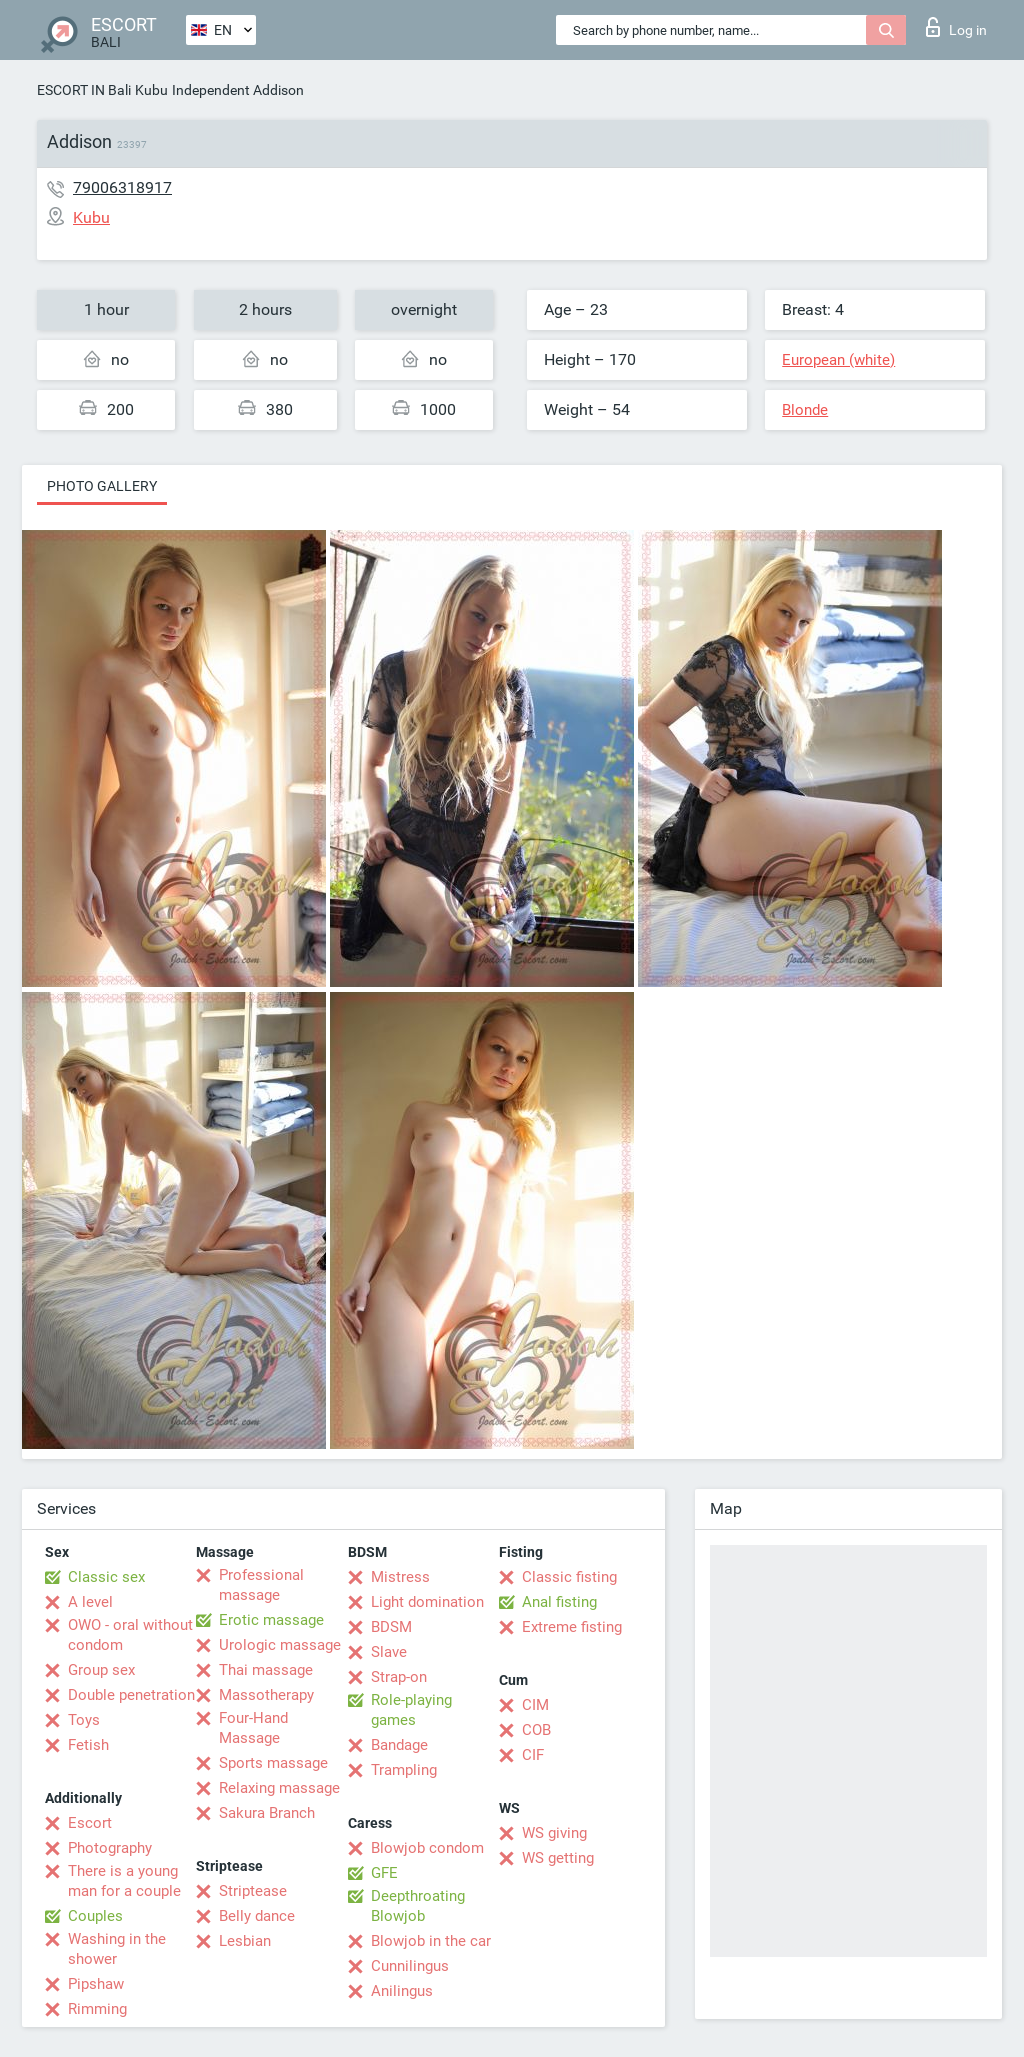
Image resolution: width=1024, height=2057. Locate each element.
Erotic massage (271, 1620)
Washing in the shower (117, 1949)
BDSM (391, 1627)
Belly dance (257, 1916)
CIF (533, 1755)
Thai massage (266, 1670)
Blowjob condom (427, 1848)
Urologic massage (280, 1645)
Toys (84, 1720)
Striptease (253, 1891)
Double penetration (131, 1695)
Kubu (151, 90)
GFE (384, 1873)
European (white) (838, 360)
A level (90, 1602)
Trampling (404, 1770)
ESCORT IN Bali (84, 90)
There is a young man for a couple (124, 1881)
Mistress (400, 1577)
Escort (90, 1823)
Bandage (399, 1745)
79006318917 (122, 187)
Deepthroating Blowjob (418, 1906)
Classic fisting (569, 1577)
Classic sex (106, 1577)
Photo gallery (102, 486)
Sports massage (273, 1763)
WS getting (558, 1858)
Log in (956, 27)
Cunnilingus (410, 1966)
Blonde (805, 410)
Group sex (101, 1670)
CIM (535, 1705)
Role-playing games (411, 1710)
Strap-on (399, 1677)
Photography (110, 1848)
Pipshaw (96, 1984)
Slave (389, 1652)
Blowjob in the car (431, 1941)
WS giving (554, 1833)
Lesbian (245, 1941)
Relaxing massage (279, 1788)
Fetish (88, 1745)
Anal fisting (559, 1602)
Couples (95, 1916)
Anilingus (402, 1991)
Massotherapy (266, 1695)
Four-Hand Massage (253, 1728)
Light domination (427, 1602)
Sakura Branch (267, 1813)
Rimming (97, 2009)
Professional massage (261, 1585)
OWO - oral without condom (130, 1635)
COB (536, 1730)
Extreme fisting (572, 1627)
